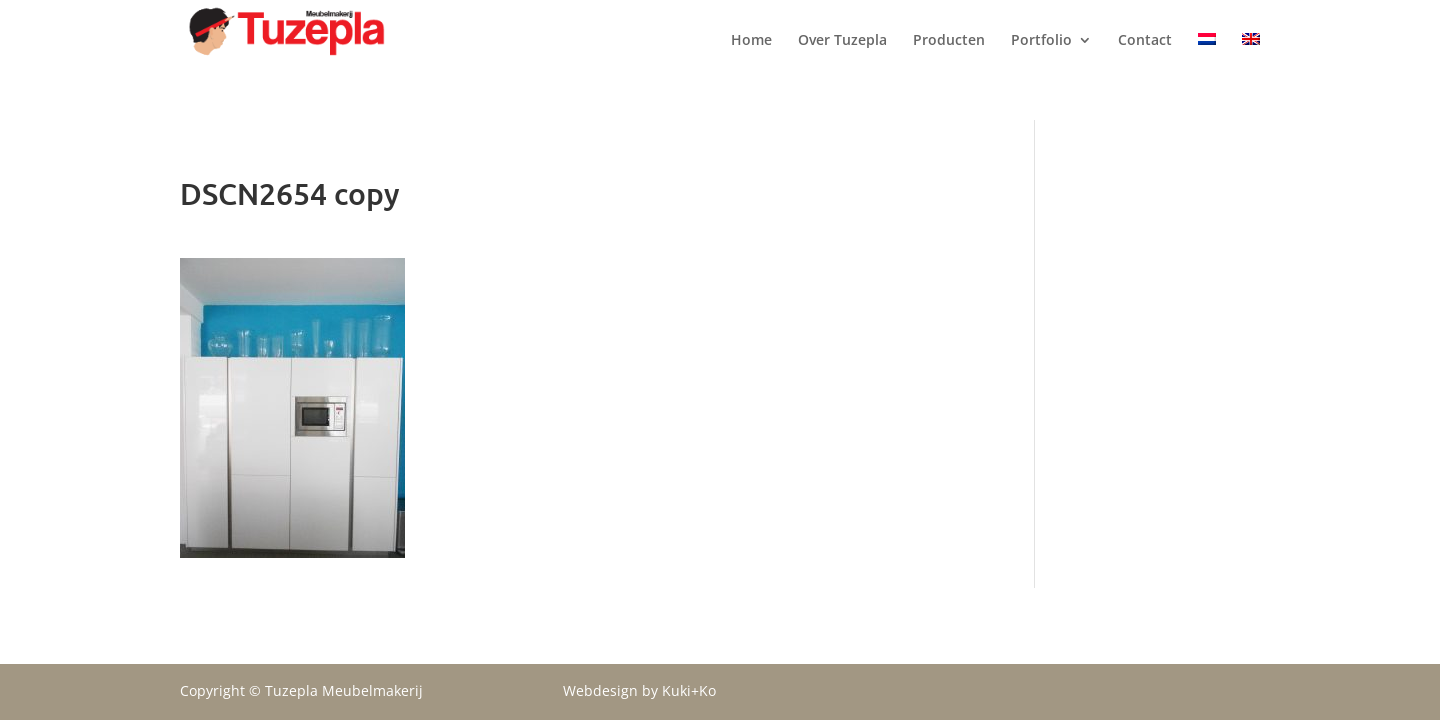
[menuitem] (1207, 76)
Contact (1145, 61)
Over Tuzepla (842, 61)
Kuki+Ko (689, 690)
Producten (949, 61)
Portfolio (1041, 61)
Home (751, 61)
